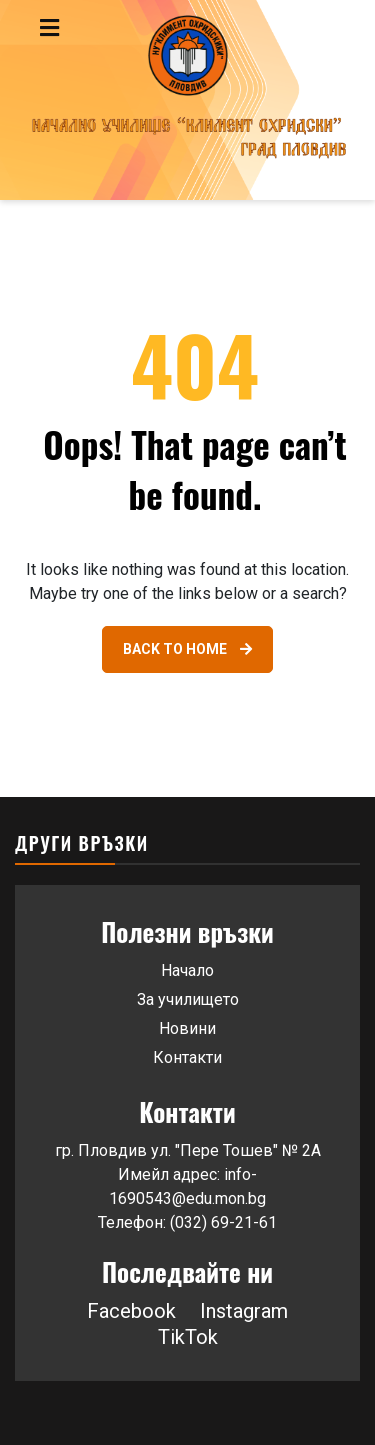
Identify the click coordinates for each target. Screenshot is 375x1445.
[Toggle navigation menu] (92, 28)
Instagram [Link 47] (244, 1311)
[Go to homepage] (187, 100)
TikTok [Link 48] (188, 1337)
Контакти (187, 1057)
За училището (188, 999)
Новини (187, 1028)
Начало (187, 970)
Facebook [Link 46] (131, 1311)
